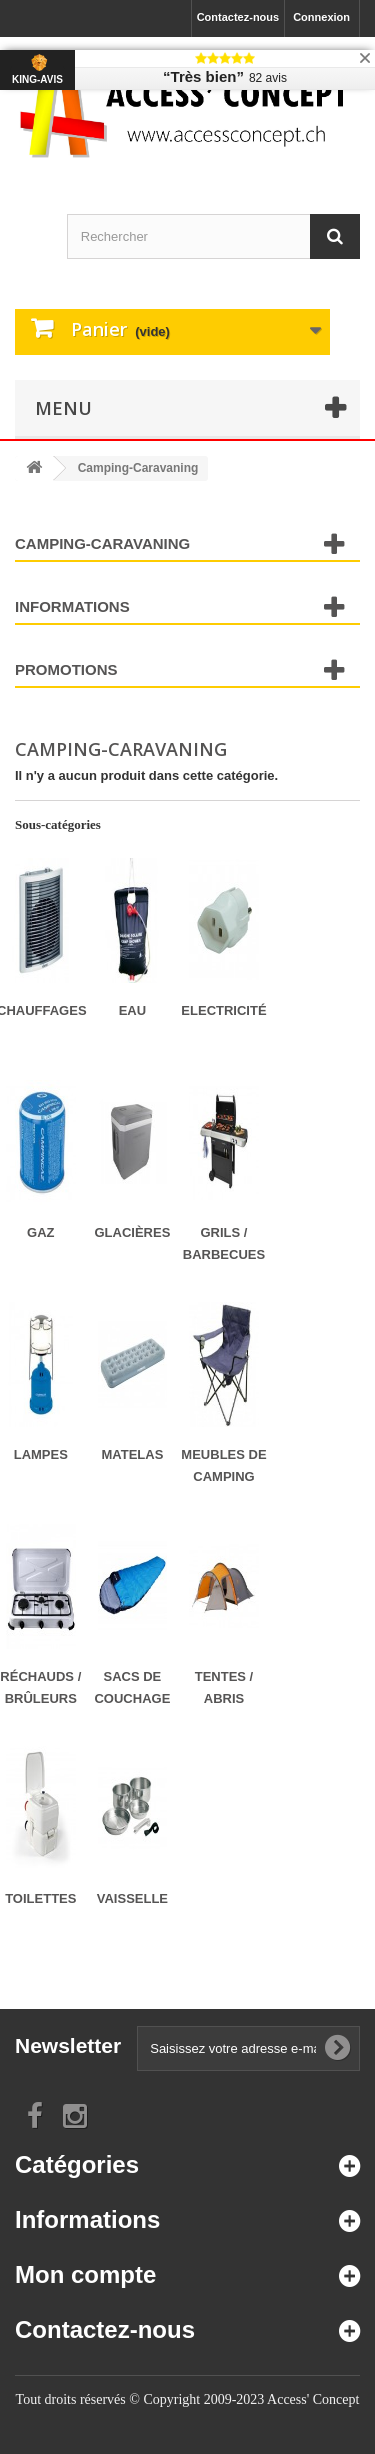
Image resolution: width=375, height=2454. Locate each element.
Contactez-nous (238, 17)
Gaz (40, 1232)
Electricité (223, 1010)
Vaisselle (132, 1898)
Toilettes (40, 1898)
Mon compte (85, 2274)
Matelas (132, 1454)
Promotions (66, 669)
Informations (72, 606)
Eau (132, 1010)
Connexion (321, 17)
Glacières (132, 1232)
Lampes (41, 1454)
